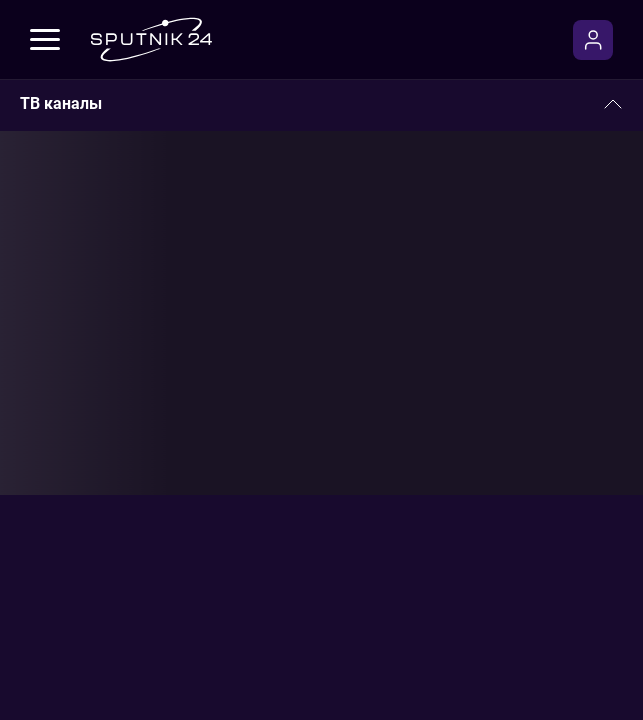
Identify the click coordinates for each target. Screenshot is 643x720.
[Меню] (45, 40)
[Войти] (593, 40)
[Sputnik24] (151, 39)
